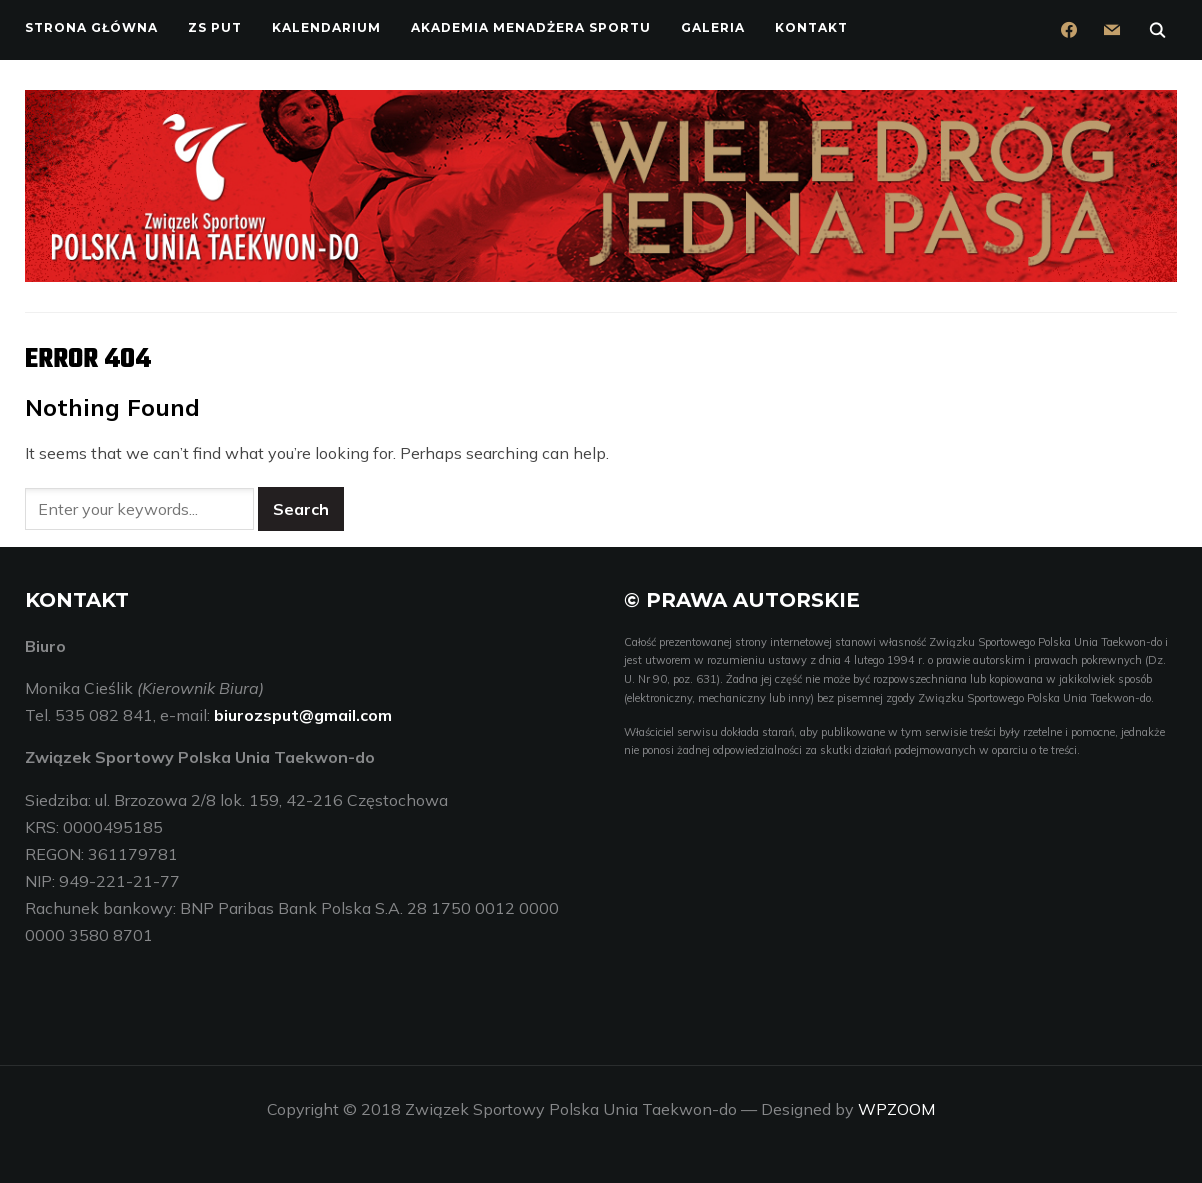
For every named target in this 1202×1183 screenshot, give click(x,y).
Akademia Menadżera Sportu (531, 27)
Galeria (713, 27)
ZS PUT (215, 27)
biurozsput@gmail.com (303, 715)
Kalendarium (326, 27)
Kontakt (811, 27)
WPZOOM (896, 1109)
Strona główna (91, 27)
